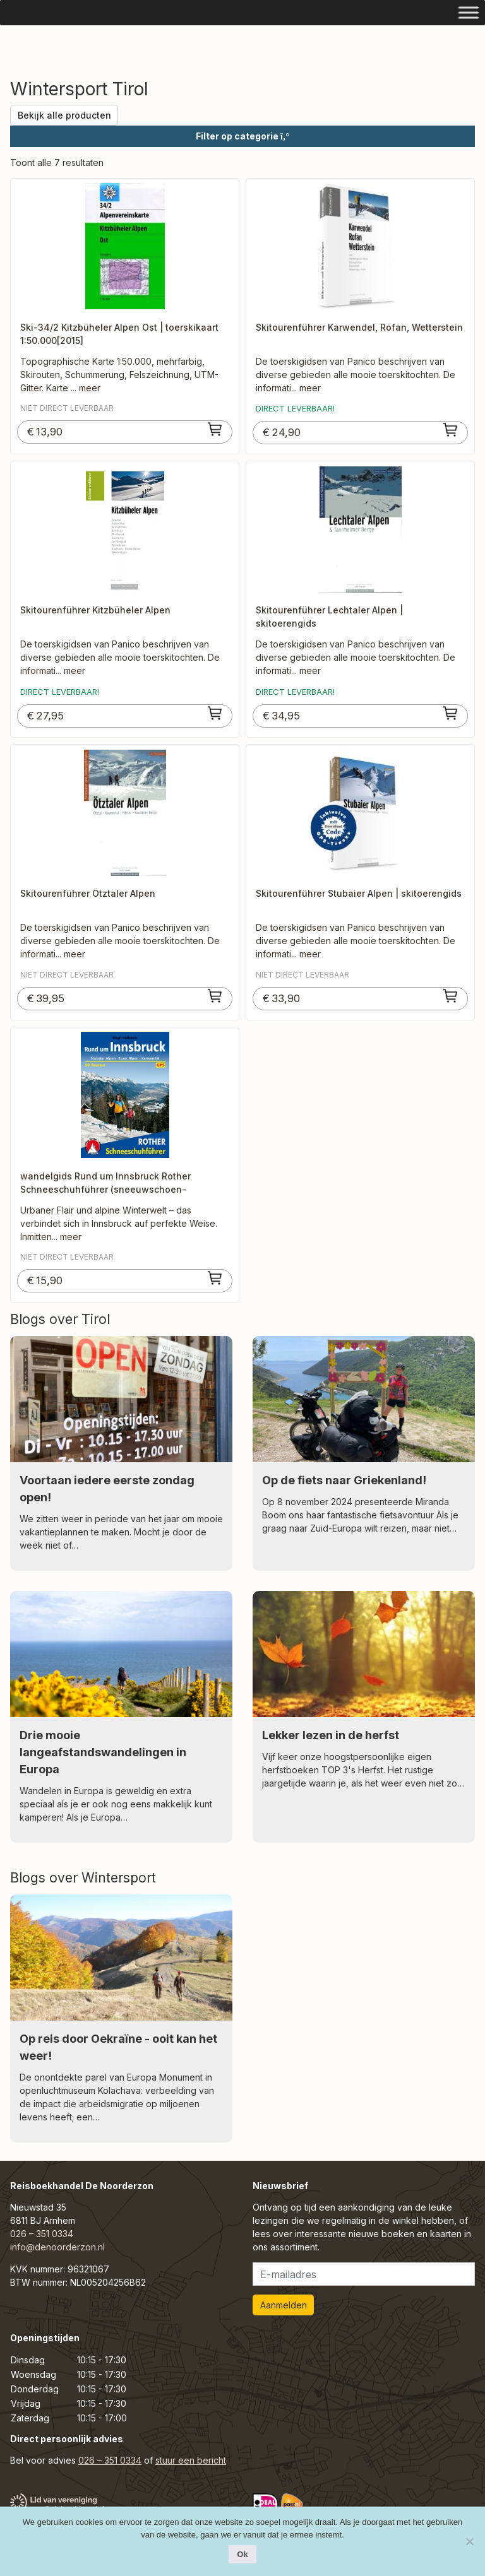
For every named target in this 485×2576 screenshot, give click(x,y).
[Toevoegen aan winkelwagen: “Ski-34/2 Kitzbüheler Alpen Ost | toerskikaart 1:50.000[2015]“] (215, 429)
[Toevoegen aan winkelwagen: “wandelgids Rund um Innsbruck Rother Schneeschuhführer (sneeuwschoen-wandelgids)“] (215, 1277)
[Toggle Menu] (468, 12)
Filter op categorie (242, 136)
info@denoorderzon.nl (57, 2247)
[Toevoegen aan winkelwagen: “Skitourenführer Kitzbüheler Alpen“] (215, 713)
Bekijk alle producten (64, 115)
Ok (242, 2554)
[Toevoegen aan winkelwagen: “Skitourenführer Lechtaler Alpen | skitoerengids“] (450, 713)
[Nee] (469, 2541)
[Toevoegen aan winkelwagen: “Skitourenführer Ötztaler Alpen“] (215, 995)
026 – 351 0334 (41, 2233)
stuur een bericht (190, 2460)
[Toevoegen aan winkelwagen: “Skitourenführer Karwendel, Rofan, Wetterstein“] (450, 429)
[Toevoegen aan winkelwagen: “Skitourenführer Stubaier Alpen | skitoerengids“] (450, 995)
